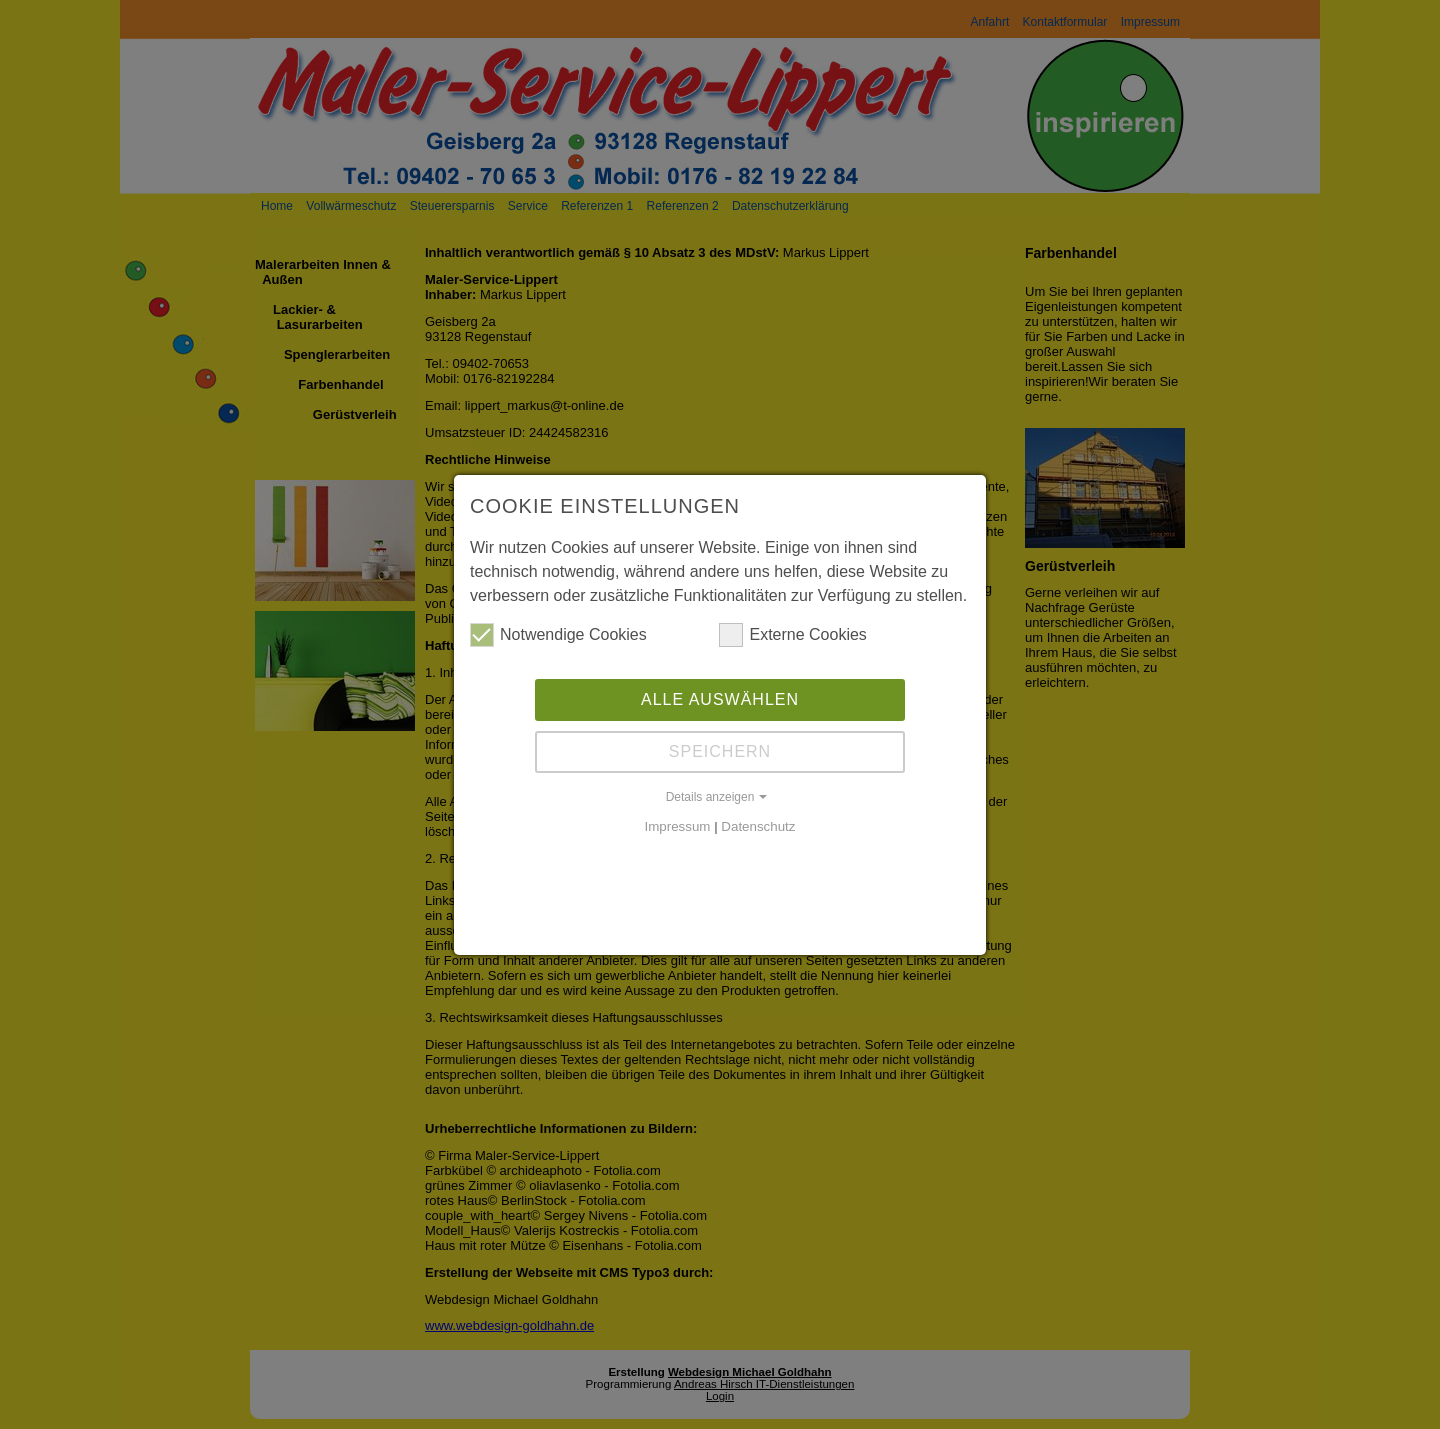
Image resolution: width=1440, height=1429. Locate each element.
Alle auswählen (720, 699)
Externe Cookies (792, 635)
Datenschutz (758, 826)
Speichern (720, 751)
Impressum (678, 826)
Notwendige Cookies (558, 635)
